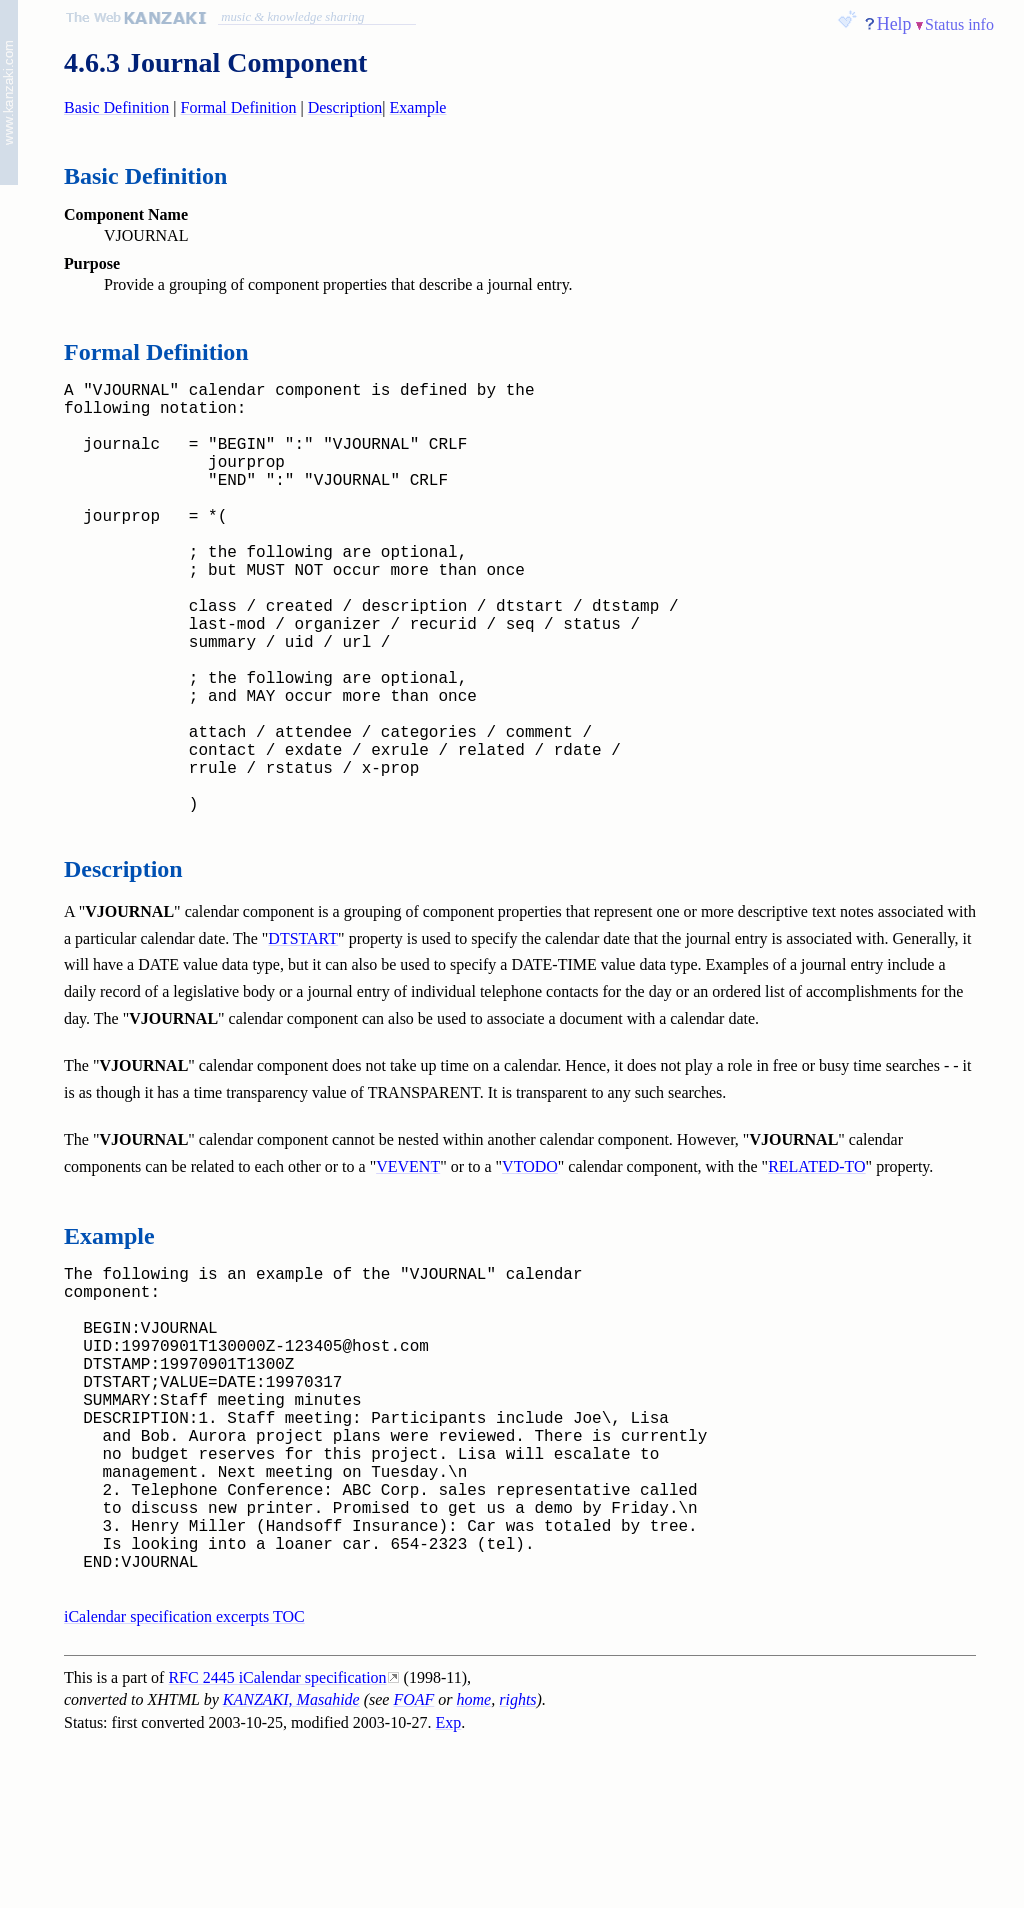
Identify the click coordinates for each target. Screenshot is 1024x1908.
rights (517, 1863)
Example (418, 107)
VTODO (530, 1262)
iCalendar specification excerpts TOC (184, 1780)
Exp (449, 1886)
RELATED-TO (816, 1262)
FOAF (413, 1863)
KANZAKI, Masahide (291, 1863)
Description (345, 107)
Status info (959, 24)
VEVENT (408, 1262)
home (474, 1863)
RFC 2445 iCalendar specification (277, 1841)
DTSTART (303, 1034)
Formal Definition (239, 107)
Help (894, 24)
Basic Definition (116, 107)
